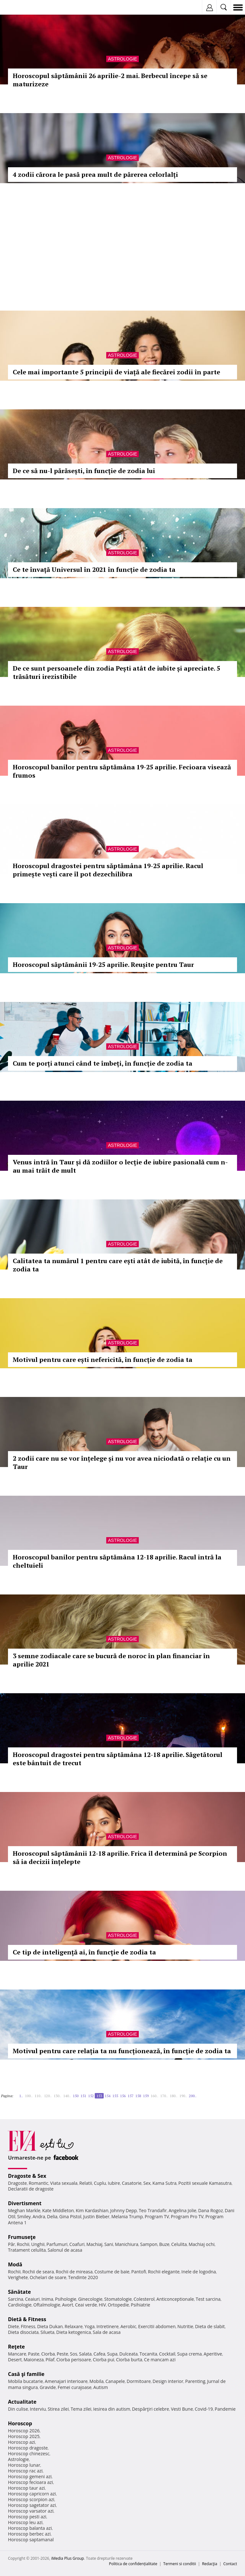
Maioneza (34, 2360)
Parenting (195, 2381)
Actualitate (22, 2401)
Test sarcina (208, 2299)
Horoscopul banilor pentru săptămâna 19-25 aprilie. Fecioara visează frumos (122, 771)
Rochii (23, 2244)
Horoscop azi (21, 2442)
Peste (62, 2354)
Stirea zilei (58, 2409)
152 (91, 2095)
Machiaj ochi (201, 2244)
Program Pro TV (187, 2216)
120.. (48, 2095)
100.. (29, 2095)
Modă (15, 2264)
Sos (73, 2354)
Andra (39, 2216)
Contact (230, 2563)
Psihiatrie (140, 2305)
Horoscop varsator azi (30, 2511)
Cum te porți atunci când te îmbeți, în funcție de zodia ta (102, 1063)
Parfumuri (57, 2244)
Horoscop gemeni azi (30, 2476)
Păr (11, 2244)
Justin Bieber (96, 2216)
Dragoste (17, 2183)
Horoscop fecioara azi (30, 2482)
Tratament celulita (27, 2250)
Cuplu (100, 2183)
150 (75, 2095)
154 (107, 2095)
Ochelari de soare (48, 2277)
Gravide (48, 2387)
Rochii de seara (38, 2272)
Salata (85, 2354)
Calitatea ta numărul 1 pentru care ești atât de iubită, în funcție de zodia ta (118, 1264)
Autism (100, 2387)
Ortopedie (118, 2305)
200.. (193, 2095)
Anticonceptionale (175, 2299)
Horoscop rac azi (25, 2471)
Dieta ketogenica (73, 2332)
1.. (21, 2095)
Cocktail (167, 2354)
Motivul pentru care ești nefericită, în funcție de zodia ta (102, 1359)
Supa (112, 2354)
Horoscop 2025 (24, 2436)
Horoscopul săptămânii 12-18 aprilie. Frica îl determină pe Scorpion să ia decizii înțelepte (120, 1857)
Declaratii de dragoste (31, 2189)
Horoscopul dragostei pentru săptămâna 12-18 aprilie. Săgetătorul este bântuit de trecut (117, 1758)
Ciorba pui (103, 2360)
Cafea (99, 2354)
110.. (38, 2095)
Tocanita (148, 2354)
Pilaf (50, 2360)
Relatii (85, 2183)
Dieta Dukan (50, 2326)
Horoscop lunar (24, 2465)
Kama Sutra (164, 2183)
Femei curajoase (75, 2387)
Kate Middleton (58, 2210)
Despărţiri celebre (150, 2409)
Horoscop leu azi (25, 2522)
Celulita (179, 2244)
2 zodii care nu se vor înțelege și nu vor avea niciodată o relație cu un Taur (122, 1462)
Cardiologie (20, 2305)
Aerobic (128, 2326)
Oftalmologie (46, 2305)
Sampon (148, 2244)
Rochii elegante (164, 2272)
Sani (108, 2244)
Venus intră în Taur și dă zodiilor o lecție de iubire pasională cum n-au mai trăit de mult (120, 1166)
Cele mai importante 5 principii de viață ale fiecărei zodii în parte (116, 372)
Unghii (38, 2244)
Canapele (115, 2381)
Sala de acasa (107, 2332)
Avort (67, 2305)
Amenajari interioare (66, 2381)
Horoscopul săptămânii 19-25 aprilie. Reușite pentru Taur (103, 964)
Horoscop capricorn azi (32, 2494)
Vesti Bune (182, 2409)
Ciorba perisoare (73, 2360)
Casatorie (132, 2183)
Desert (15, 2360)
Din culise (18, 2409)
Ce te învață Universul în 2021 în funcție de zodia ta (94, 569)
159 (146, 2095)
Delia (52, 2216)
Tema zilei (81, 2409)
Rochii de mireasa (74, 2272)
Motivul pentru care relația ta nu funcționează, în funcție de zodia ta (122, 2051)
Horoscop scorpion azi (31, 2499)
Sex (147, 2183)
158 (138, 2095)
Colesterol (144, 2299)
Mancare (17, 2354)
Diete (13, 2326)
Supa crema (189, 2354)
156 (123, 2095)
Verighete (18, 2277)
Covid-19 (204, 2409)
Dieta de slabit (210, 2326)
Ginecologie (90, 2299)
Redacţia (209, 2563)
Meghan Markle (24, 2210)
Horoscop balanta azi (30, 2528)
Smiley (24, 2216)
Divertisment (24, 2203)
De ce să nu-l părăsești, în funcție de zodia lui (84, 470)
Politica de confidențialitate (133, 2563)
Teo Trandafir (153, 2210)
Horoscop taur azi (26, 2488)
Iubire (114, 2183)
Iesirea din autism (111, 2409)
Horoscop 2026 (24, 2431)
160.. (154, 2095)
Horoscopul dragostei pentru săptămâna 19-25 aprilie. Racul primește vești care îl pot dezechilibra (108, 869)
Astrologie (122, 58)
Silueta (48, 2332)
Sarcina (15, 2299)
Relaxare (74, 2326)
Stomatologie (118, 2299)
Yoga (90, 2326)
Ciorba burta (129, 2360)
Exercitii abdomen (156, 2326)
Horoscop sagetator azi (32, 2505)
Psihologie (66, 2299)
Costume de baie (112, 2272)
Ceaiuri (32, 2299)
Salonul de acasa (65, 2250)
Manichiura (126, 2244)
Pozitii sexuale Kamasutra (205, 2183)
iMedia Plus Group (67, 2558)
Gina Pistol (70, 2216)
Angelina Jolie (182, 2210)
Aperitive (213, 2354)
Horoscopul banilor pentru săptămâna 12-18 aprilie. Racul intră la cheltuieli (117, 1561)
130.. (57, 2095)
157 (130, 2095)
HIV (102, 2305)
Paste (34, 2354)
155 (115, 2095)
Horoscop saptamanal (31, 2539)
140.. (67, 2095)
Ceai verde (86, 2305)
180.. (173, 2095)
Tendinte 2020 (83, 2277)
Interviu (38, 2409)
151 (83, 2095)
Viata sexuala (64, 2183)
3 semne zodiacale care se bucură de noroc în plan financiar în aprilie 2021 (111, 1659)
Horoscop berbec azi (29, 2534)
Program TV (157, 2216)
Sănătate (19, 2291)
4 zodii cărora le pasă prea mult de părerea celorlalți (95, 174)
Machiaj (94, 2244)
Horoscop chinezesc (28, 2453)
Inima (47, 2299)
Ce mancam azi (160, 2360)
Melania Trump (127, 2216)
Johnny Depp (123, 2210)
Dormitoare (139, 2381)
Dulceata (128, 2354)
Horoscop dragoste (28, 2448)
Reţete (16, 2346)
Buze (164, 2244)
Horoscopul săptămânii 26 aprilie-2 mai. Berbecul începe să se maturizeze (110, 79)
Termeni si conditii (179, 2563)
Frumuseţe (22, 2237)
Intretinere (107, 2326)
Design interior (167, 2381)
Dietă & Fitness (27, 2319)
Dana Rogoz (210, 2210)
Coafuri (77, 2244)
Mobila (96, 2381)
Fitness (28, 2326)
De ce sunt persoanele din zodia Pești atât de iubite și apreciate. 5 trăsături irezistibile (116, 672)
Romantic (38, 2183)
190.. (183, 2095)
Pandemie (225, 2409)
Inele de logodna (198, 2272)
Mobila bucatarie (25, 2381)
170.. (164, 2095)
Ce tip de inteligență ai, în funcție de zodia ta (84, 1952)
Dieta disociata (23, 2332)
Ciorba (48, 2354)
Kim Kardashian (92, 2210)
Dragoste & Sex (27, 2175)
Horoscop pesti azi (27, 2517)
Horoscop (20, 2423)
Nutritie (185, 2326)
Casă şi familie (26, 2374)
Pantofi (138, 2272)
